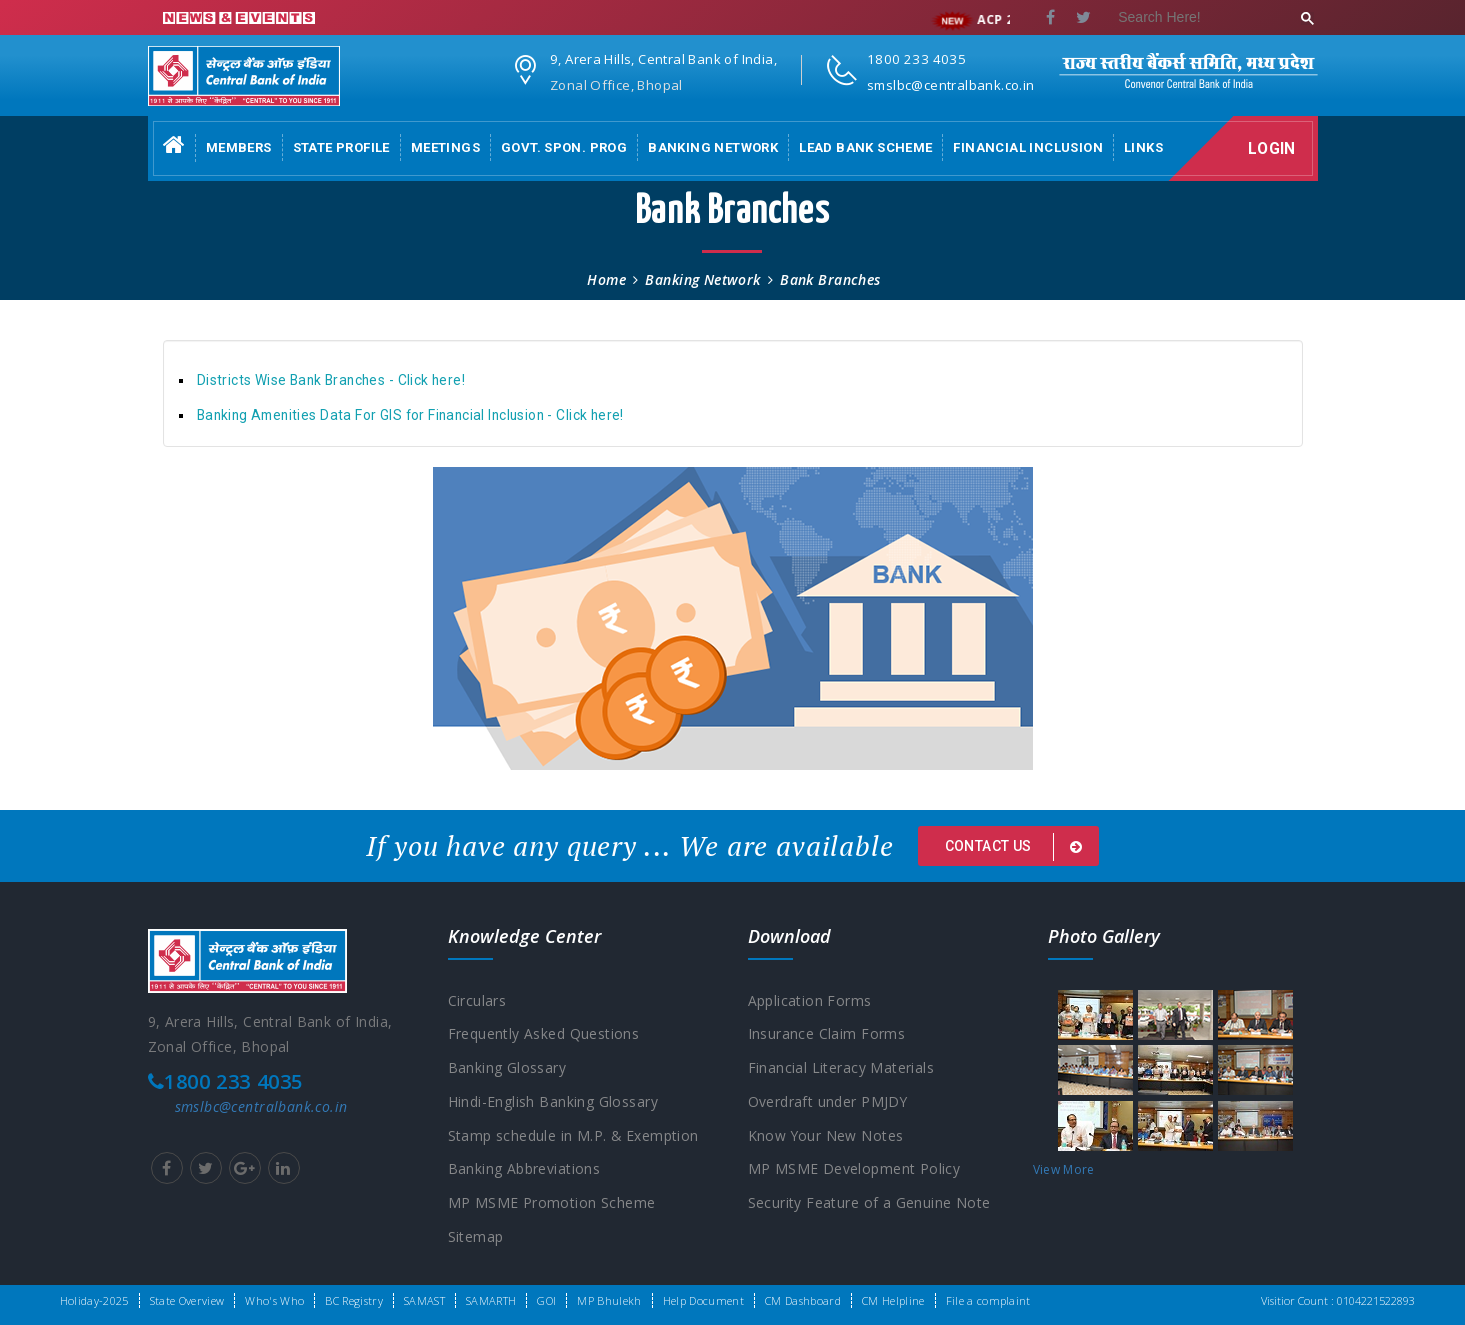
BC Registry (354, 1300)
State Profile (341, 147)
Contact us (1017, 847)
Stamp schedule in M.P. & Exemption (574, 1136)
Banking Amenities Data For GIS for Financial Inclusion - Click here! (410, 415)
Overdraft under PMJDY (828, 1102)
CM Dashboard (803, 1300)
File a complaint (988, 1300)
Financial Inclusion (1027, 147)
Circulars (477, 1000)
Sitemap (476, 1238)
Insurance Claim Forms (827, 1034)
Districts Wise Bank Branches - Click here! (331, 380)
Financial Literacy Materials (841, 1068)
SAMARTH (491, 1300)
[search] (1206, 18)
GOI (546, 1300)
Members (239, 147)
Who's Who (274, 1300)
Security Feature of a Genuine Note (869, 1204)
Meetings (445, 147)
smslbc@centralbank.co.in (261, 1106)
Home (606, 279)
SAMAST (424, 1300)
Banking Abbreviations (524, 1170)
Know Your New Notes (826, 1136)
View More (1064, 1169)
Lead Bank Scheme (865, 147)
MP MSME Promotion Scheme (552, 1204)
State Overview (187, 1300)
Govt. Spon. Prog (564, 147)
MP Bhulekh (609, 1300)
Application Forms (810, 1000)
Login (1273, 148)
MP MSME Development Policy (854, 1170)
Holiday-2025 (94, 1300)
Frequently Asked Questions (544, 1034)
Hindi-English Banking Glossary (553, 1102)
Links (1143, 147)
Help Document (703, 1300)
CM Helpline (893, 1300)
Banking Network (713, 147)
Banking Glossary (507, 1068)
